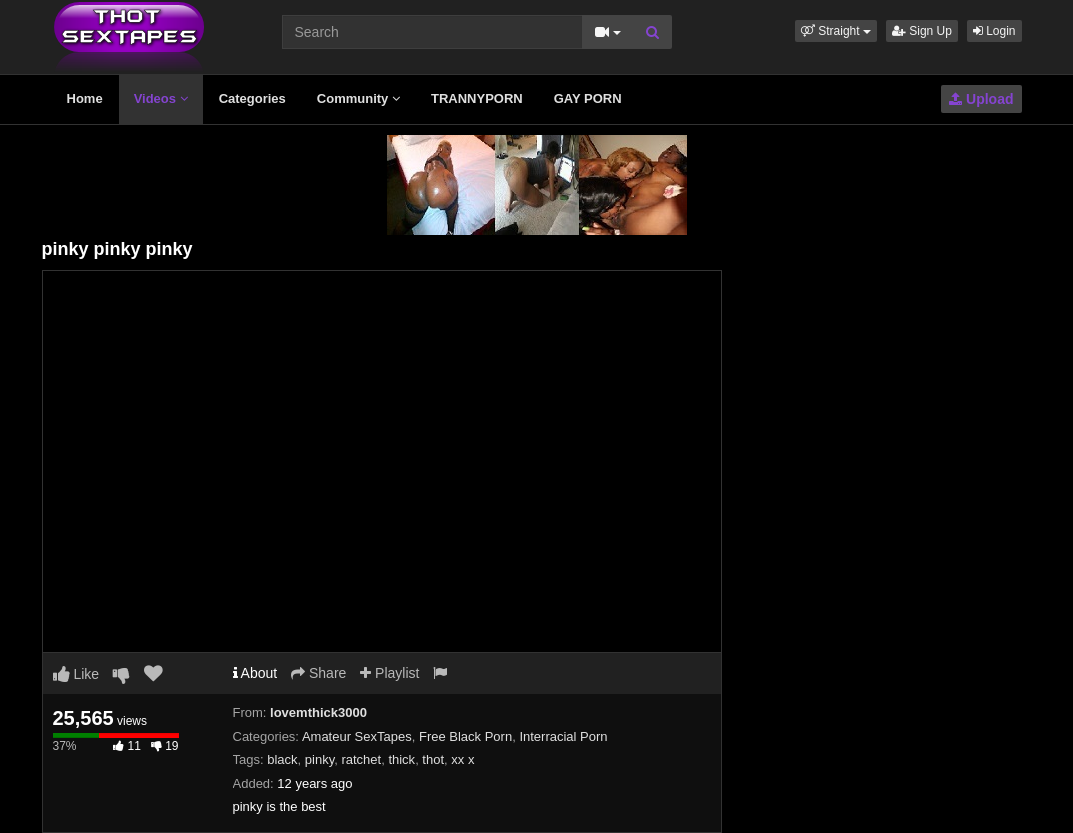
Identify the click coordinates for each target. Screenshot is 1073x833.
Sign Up (922, 31)
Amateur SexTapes (357, 736)
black (282, 759)
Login (994, 31)
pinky (319, 759)
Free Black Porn (465, 736)
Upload (981, 99)
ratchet (361, 759)
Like (76, 674)
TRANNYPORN (477, 98)
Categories (252, 98)
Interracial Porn (563, 736)
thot (433, 759)
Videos (161, 98)
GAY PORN (588, 98)
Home (85, 98)
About (255, 673)
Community (358, 98)
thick (401, 759)
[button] (836, 31)
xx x (462, 759)
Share (318, 673)
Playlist (389, 673)
